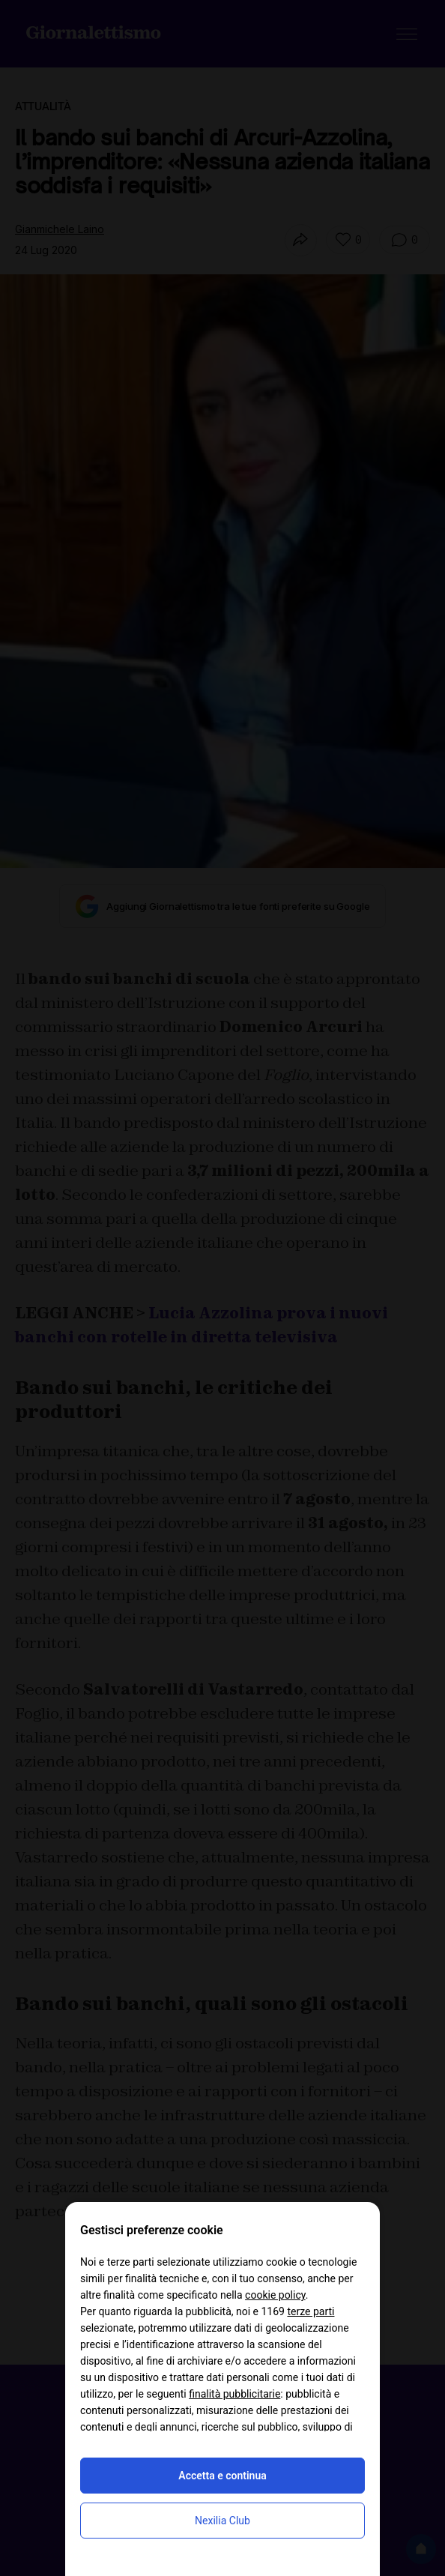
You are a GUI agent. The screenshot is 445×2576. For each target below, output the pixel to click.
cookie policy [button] (275, 2295)
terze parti (310, 2311)
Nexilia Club (222, 2521)
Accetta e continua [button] (222, 2476)
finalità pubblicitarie (234, 2394)
